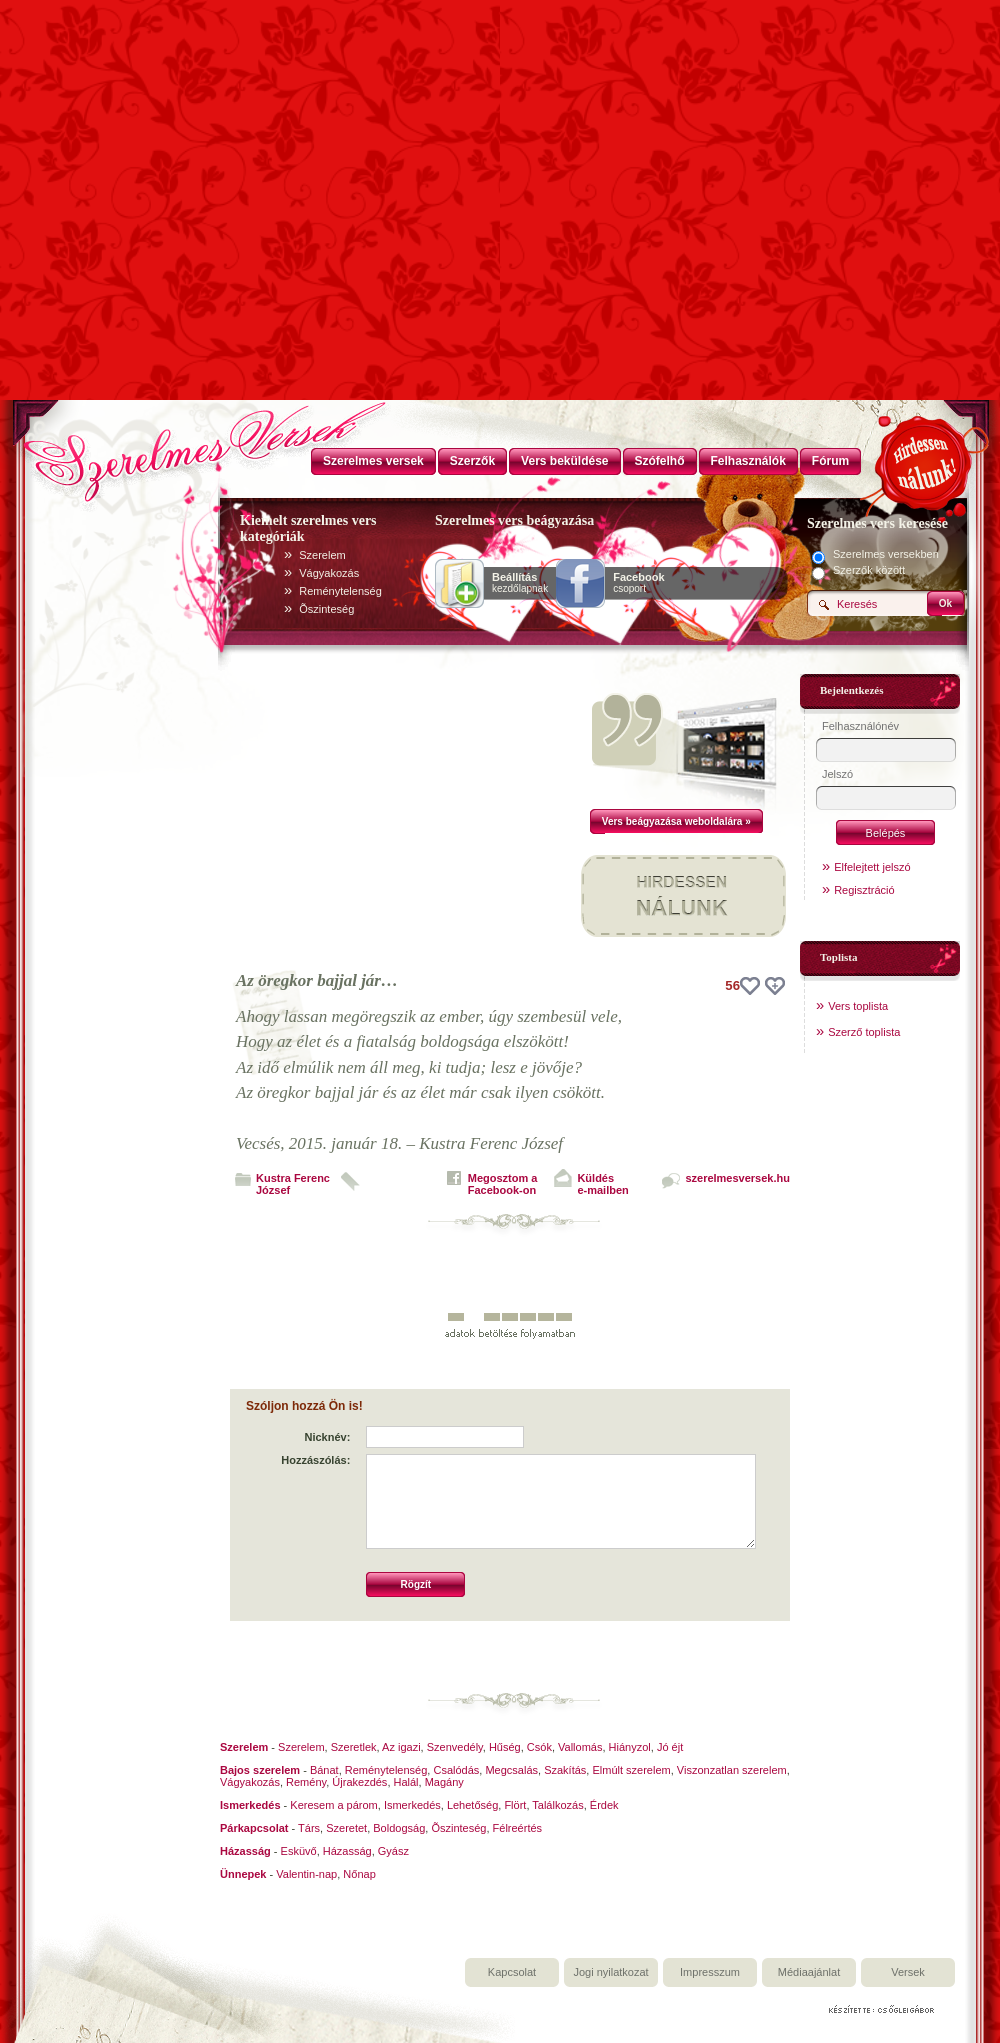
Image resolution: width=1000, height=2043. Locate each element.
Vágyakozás (329, 573)
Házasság (347, 1851)
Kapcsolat (512, 1972)
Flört (515, 1805)
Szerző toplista (864, 1032)
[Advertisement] (500, 250)
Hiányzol (630, 1747)
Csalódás (456, 1770)
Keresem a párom (333, 1805)
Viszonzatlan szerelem (732, 1770)
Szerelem (322, 555)
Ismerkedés (412, 1805)
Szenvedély (455, 1747)
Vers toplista (858, 1006)
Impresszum (710, 1972)
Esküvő (299, 1851)
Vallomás (580, 1747)
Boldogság (399, 1828)
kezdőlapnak (520, 583)
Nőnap (359, 1874)
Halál (406, 1782)
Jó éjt (670, 1747)
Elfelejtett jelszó (872, 867)
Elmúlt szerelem (631, 1770)
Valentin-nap (306, 1874)
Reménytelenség (340, 591)
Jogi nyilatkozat (610, 1972)
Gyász (393, 1851)
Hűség (505, 1747)
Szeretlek (354, 1747)
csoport (638, 583)
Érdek (604, 1805)
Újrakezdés (359, 1782)
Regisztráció (864, 890)
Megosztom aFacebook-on (503, 1184)
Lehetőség (472, 1805)
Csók (539, 1747)
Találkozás (557, 1805)
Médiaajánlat (809, 1972)
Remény (306, 1782)
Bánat (324, 1770)
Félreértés (518, 1828)
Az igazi (401, 1747)
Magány (444, 1782)
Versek (908, 1972)
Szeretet (346, 1828)
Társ (309, 1828)
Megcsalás (511, 1770)
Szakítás (565, 1770)
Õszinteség (326, 609)
